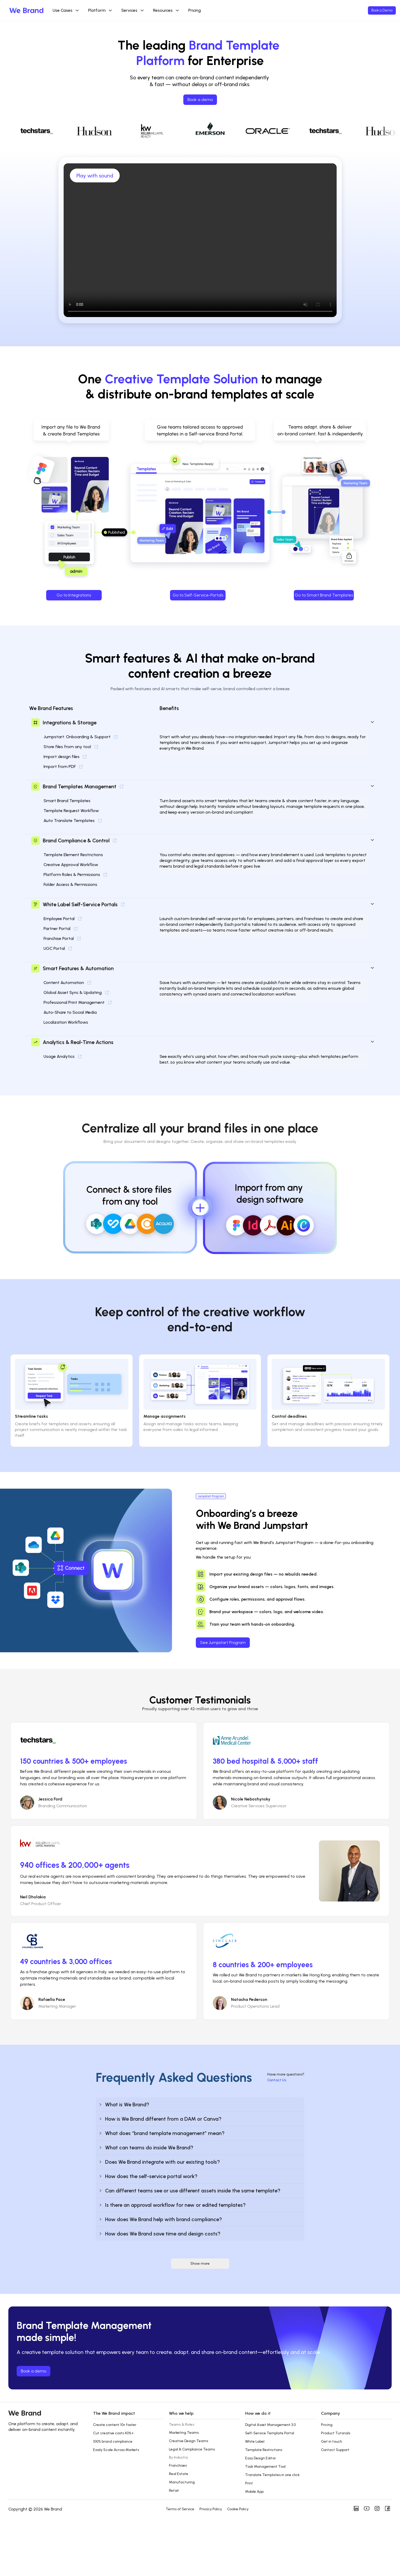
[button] (200, 2104)
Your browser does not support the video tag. (200, 240)
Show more (200, 2263)
